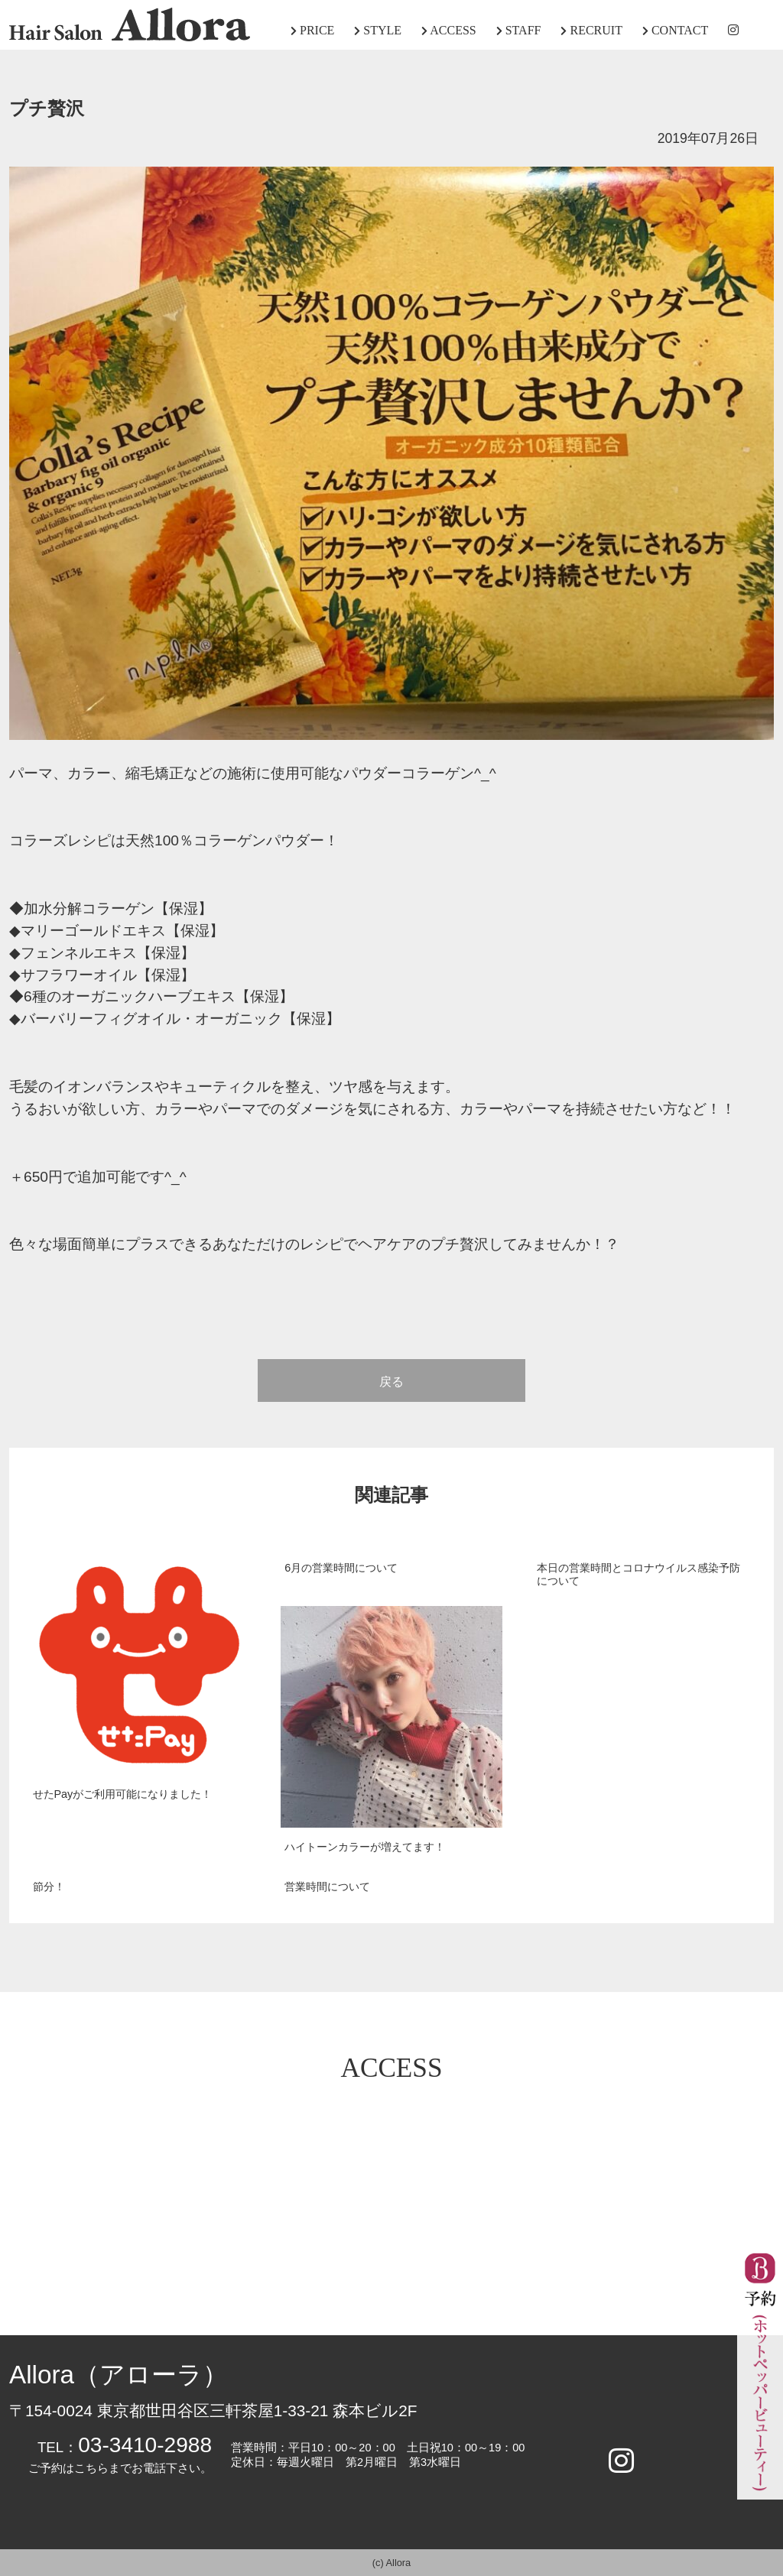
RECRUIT (591, 30)
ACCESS (448, 30)
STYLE (377, 30)
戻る (391, 1381)
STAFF (518, 30)
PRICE (312, 30)
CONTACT (675, 30)
